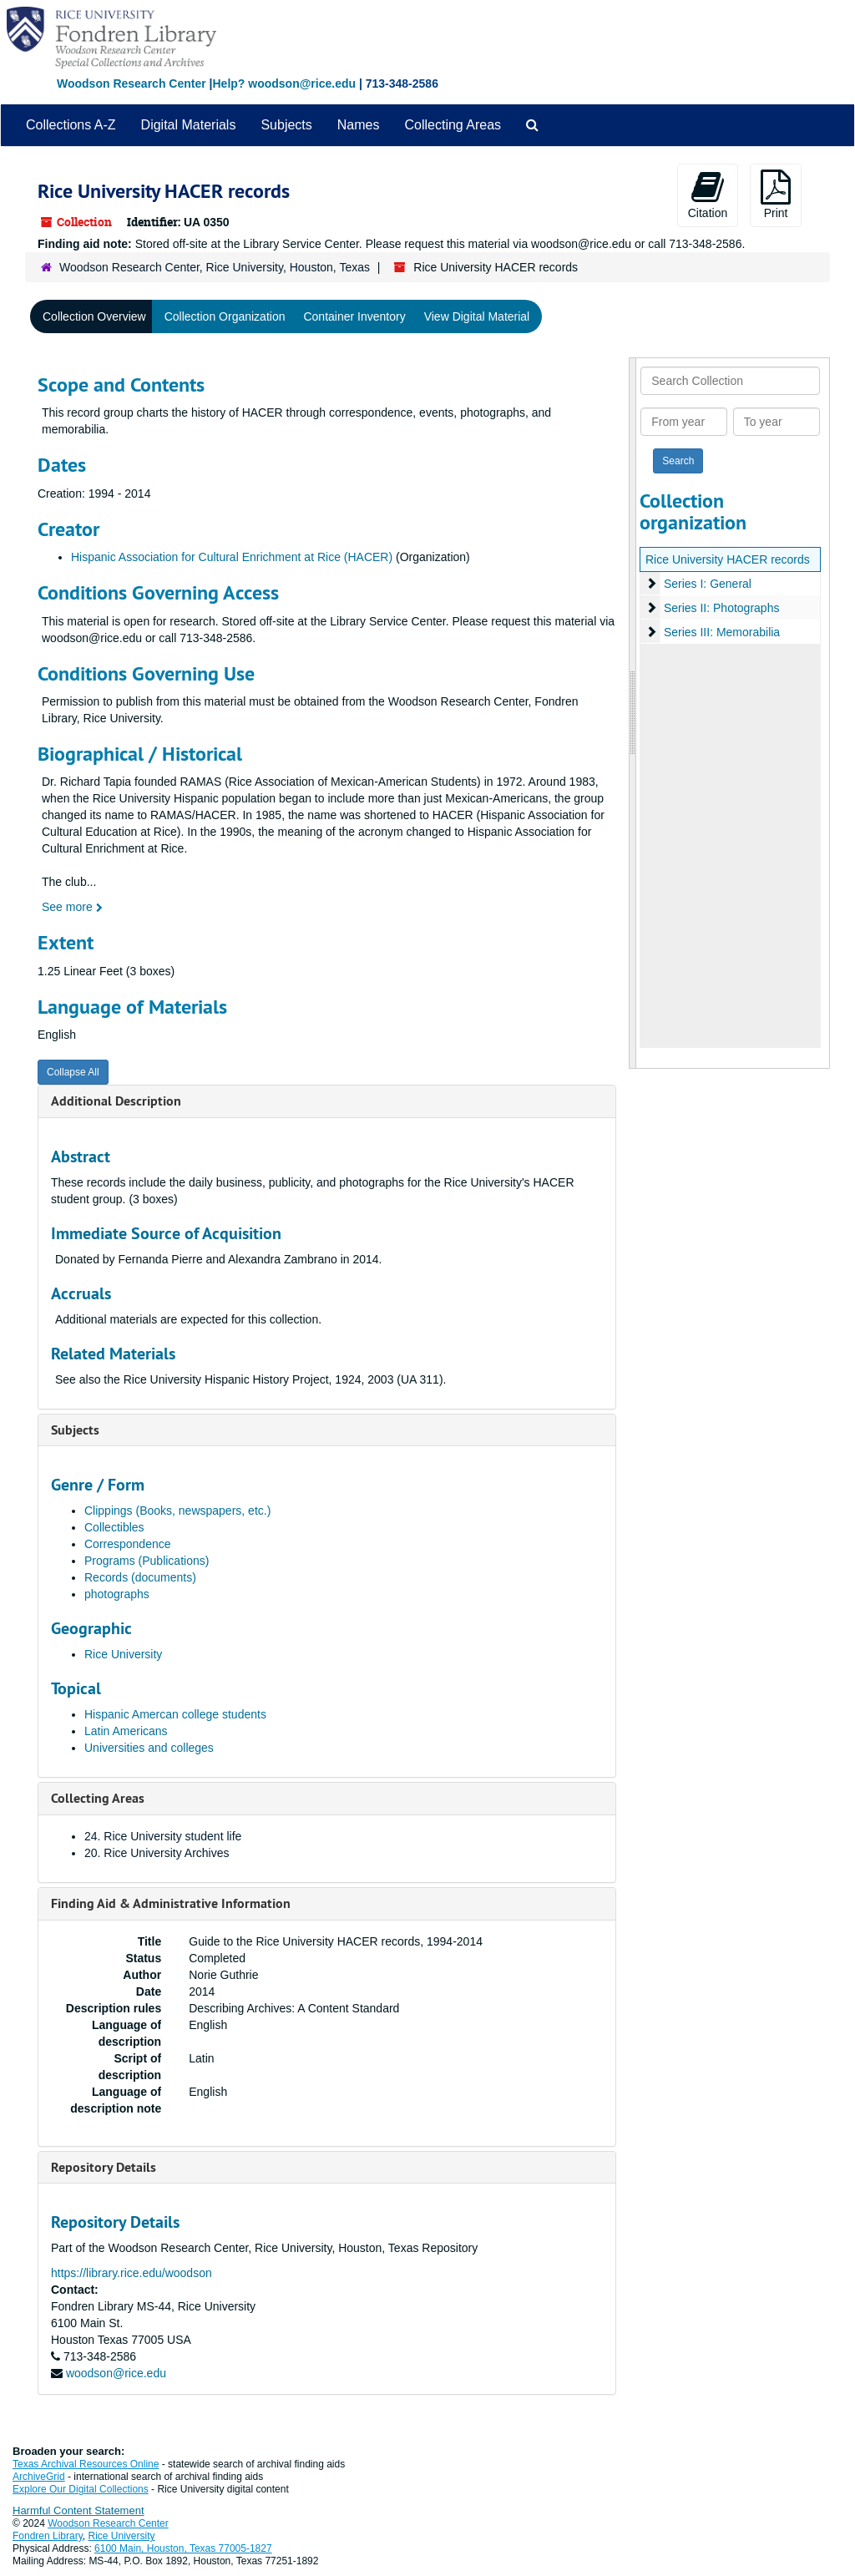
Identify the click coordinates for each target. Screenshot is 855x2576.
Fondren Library (48, 2536)
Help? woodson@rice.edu (284, 83)
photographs (116, 1594)
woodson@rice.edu (116, 2373)
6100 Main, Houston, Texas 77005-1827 (183, 2548)
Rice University (123, 1654)
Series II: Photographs (722, 608)
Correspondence (127, 1544)
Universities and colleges (149, 1747)
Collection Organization (225, 316)
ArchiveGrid (39, 2476)
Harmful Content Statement (78, 2510)
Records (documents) (140, 1577)
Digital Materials (188, 125)
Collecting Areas (452, 125)
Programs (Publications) (146, 1560)
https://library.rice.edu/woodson (131, 2273)
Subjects (286, 125)
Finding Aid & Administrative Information (171, 1903)
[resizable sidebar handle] (633, 713)
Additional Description (116, 1101)
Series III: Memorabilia (722, 632)
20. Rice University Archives (157, 1853)
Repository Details (103, 2167)
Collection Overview (94, 316)
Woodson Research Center (131, 83)
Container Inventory (354, 316)
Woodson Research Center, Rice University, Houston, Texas (214, 267)
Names (358, 125)
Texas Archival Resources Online (86, 2464)
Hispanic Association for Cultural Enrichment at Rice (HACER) (231, 557)
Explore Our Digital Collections (81, 2489)
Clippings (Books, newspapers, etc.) (177, 1510)
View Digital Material (477, 316)
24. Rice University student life (162, 1836)
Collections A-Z (71, 125)
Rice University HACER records (727, 559)
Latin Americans (126, 1731)
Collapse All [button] (73, 1072)
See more (72, 906)
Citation (707, 195)
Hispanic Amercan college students (175, 1714)
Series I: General (707, 583)
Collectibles (114, 1527)
